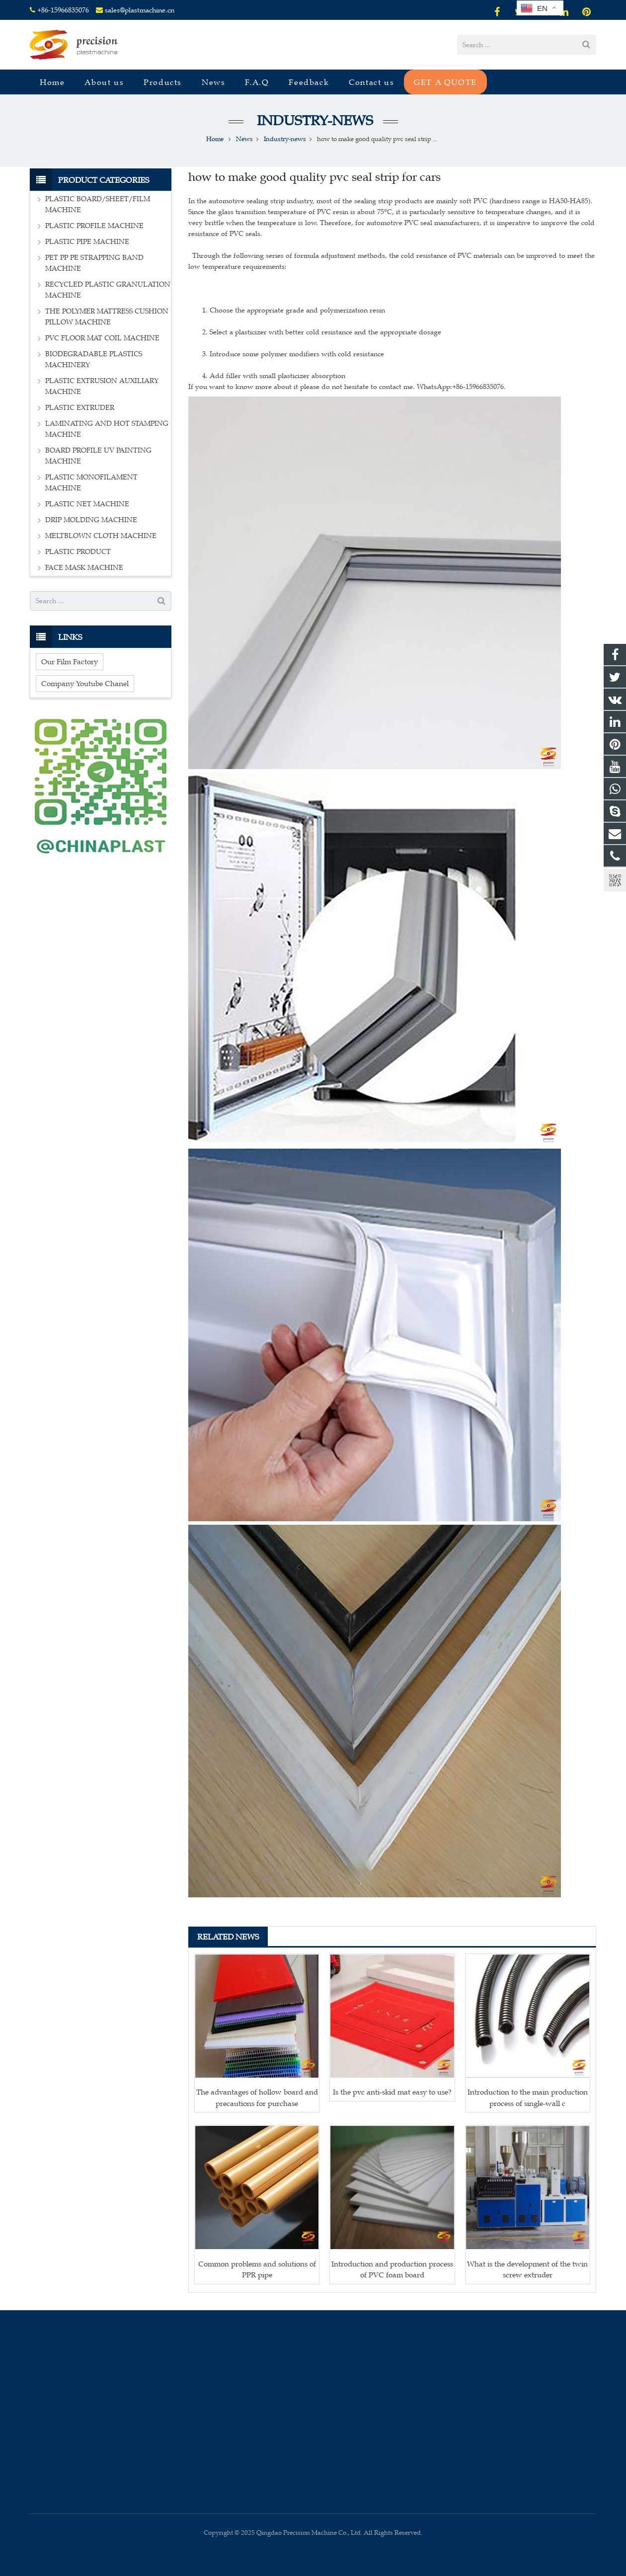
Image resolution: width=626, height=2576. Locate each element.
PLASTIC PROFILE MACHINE (94, 226)
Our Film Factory (69, 661)
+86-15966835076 (63, 10)
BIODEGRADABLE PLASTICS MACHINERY (93, 359)
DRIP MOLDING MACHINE (91, 520)
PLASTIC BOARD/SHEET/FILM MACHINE (97, 204)
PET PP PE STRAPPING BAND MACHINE (94, 263)
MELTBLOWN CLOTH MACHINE (100, 536)
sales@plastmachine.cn (139, 10)
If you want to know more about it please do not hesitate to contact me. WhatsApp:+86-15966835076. (347, 387)
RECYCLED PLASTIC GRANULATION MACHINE (107, 290)
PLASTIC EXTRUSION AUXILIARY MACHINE (101, 386)
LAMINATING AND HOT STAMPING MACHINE (106, 429)
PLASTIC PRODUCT (78, 551)
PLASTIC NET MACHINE (87, 504)
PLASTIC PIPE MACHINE (87, 241)
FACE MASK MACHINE (84, 567)
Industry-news (313, 120)
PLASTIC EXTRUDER (79, 407)
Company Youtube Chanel (85, 683)
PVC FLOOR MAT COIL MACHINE (102, 338)
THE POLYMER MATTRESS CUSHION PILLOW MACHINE (106, 316)
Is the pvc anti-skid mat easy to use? (392, 2092)
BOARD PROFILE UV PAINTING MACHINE (98, 456)
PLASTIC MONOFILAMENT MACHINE (91, 482)
